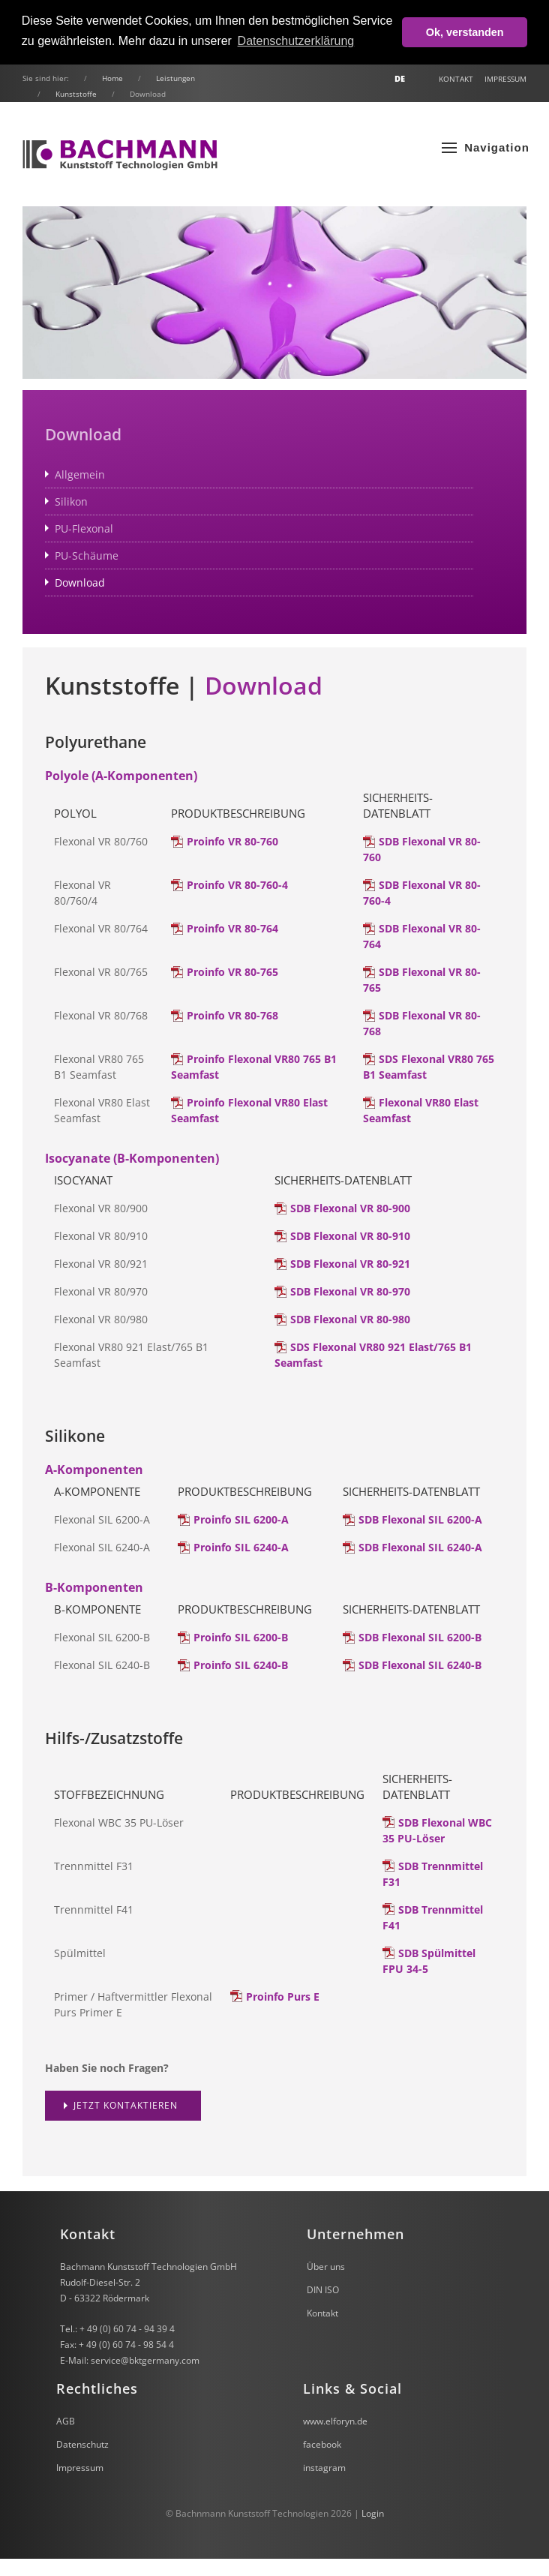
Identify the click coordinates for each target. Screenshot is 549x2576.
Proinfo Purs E (283, 1996)
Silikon (71, 501)
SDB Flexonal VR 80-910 (350, 1236)
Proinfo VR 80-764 (232, 928)
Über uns (326, 2266)
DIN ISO (323, 2289)
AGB (65, 2421)
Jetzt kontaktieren (126, 2105)
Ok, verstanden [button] (465, 32)
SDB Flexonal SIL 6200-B (420, 1637)
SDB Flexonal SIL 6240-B (420, 1665)
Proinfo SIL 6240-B (241, 1665)
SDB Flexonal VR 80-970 (350, 1291)
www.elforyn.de (335, 2421)
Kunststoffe (76, 94)
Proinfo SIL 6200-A (241, 1519)
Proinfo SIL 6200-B (241, 1637)
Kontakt (456, 79)
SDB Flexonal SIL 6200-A (420, 1519)
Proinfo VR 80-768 (232, 1015)
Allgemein (80, 474)
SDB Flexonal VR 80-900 (350, 1208)
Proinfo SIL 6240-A (241, 1547)
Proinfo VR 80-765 (232, 972)
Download (80, 582)
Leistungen (175, 78)
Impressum (505, 79)
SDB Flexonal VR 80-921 (350, 1263)
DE (399, 79)
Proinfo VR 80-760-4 (237, 885)
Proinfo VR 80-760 (232, 841)
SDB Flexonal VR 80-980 (350, 1319)
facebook (322, 2444)
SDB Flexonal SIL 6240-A (420, 1547)
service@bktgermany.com (145, 2360)
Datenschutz (82, 2444)
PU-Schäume (86, 555)
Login (373, 2513)
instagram (324, 2467)
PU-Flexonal (84, 528)
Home (112, 78)
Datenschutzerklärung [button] (296, 41)
